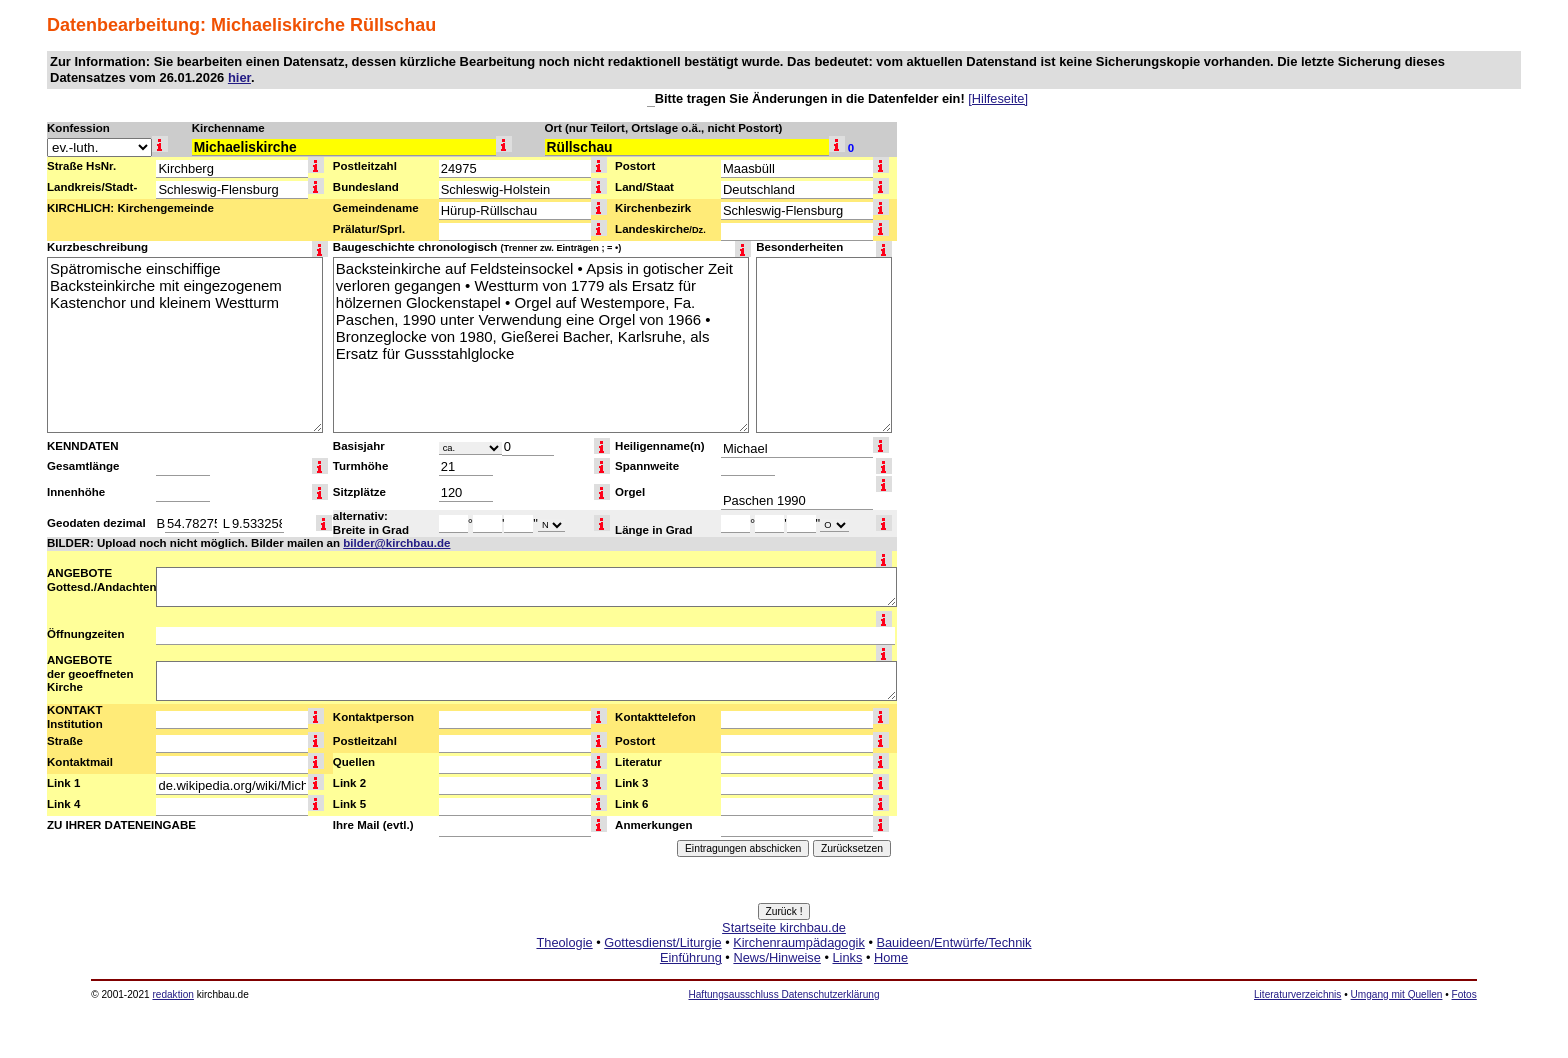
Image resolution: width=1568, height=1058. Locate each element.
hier (239, 77)
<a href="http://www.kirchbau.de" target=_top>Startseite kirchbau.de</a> (784, 965)
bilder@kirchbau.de (396, 543)
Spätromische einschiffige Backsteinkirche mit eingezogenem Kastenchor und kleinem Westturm (185, 345)
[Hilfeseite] (998, 98)
